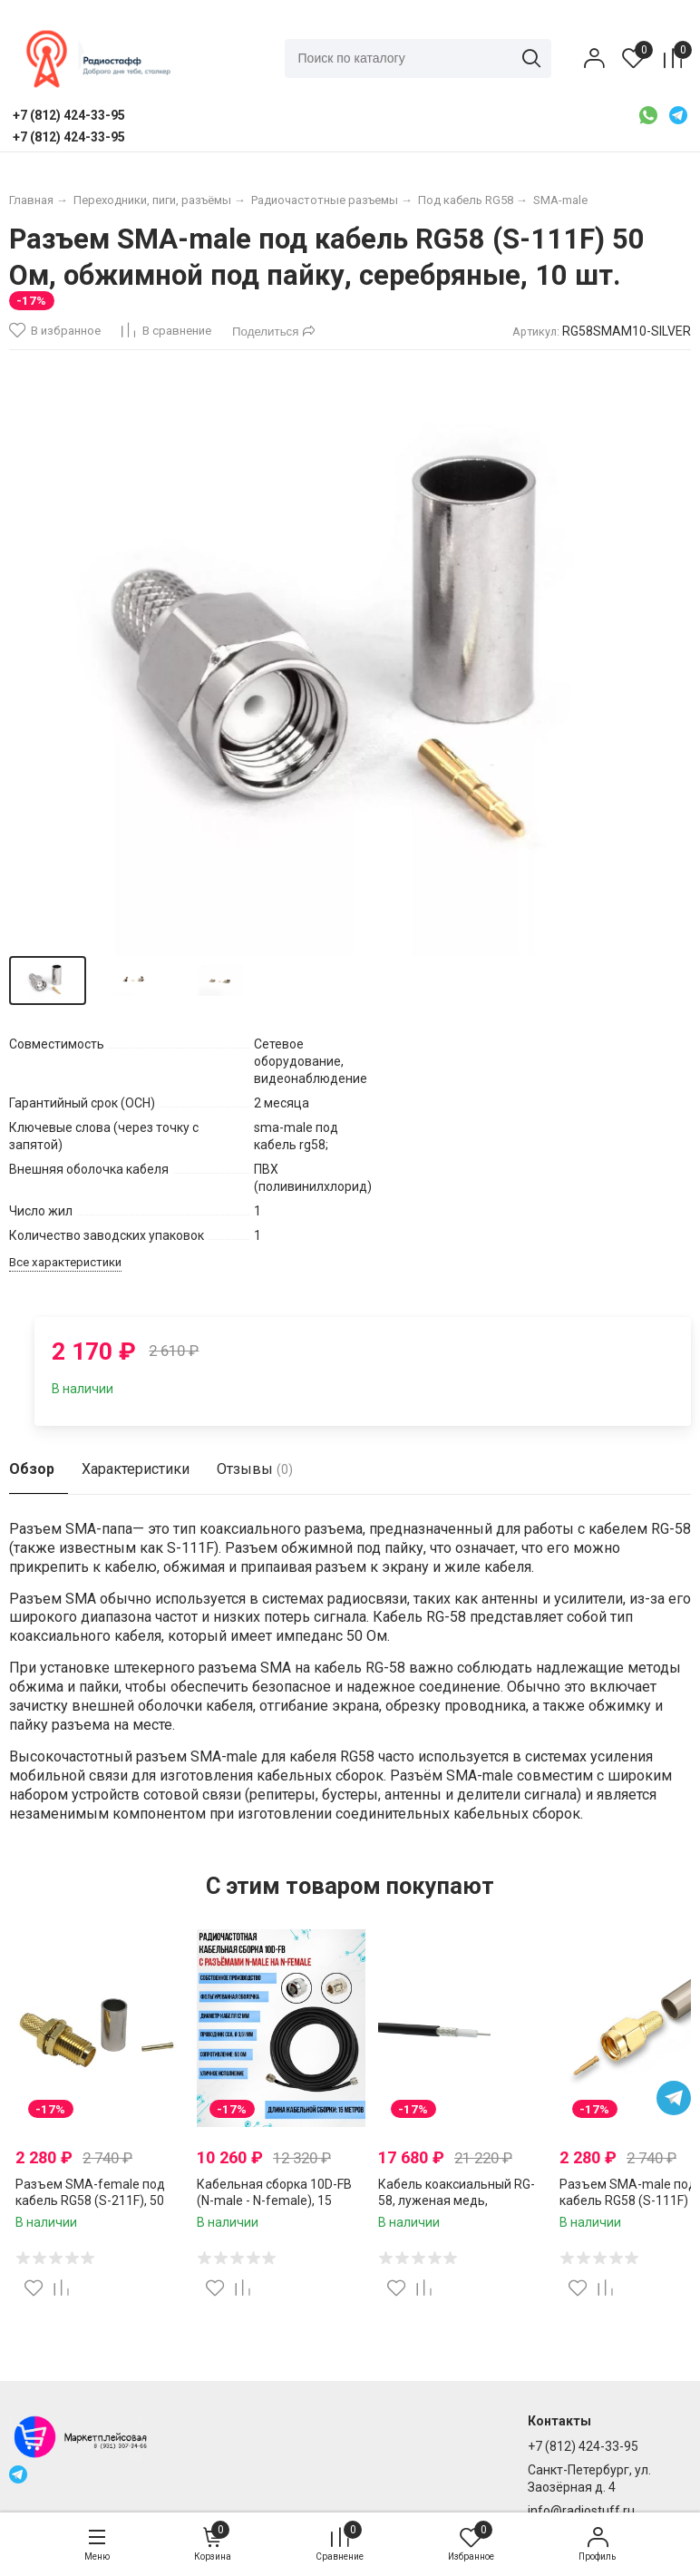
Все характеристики (65, 1262)
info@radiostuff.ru (581, 2510)
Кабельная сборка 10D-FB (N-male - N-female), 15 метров (274, 2200)
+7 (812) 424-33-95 (583, 2446)
